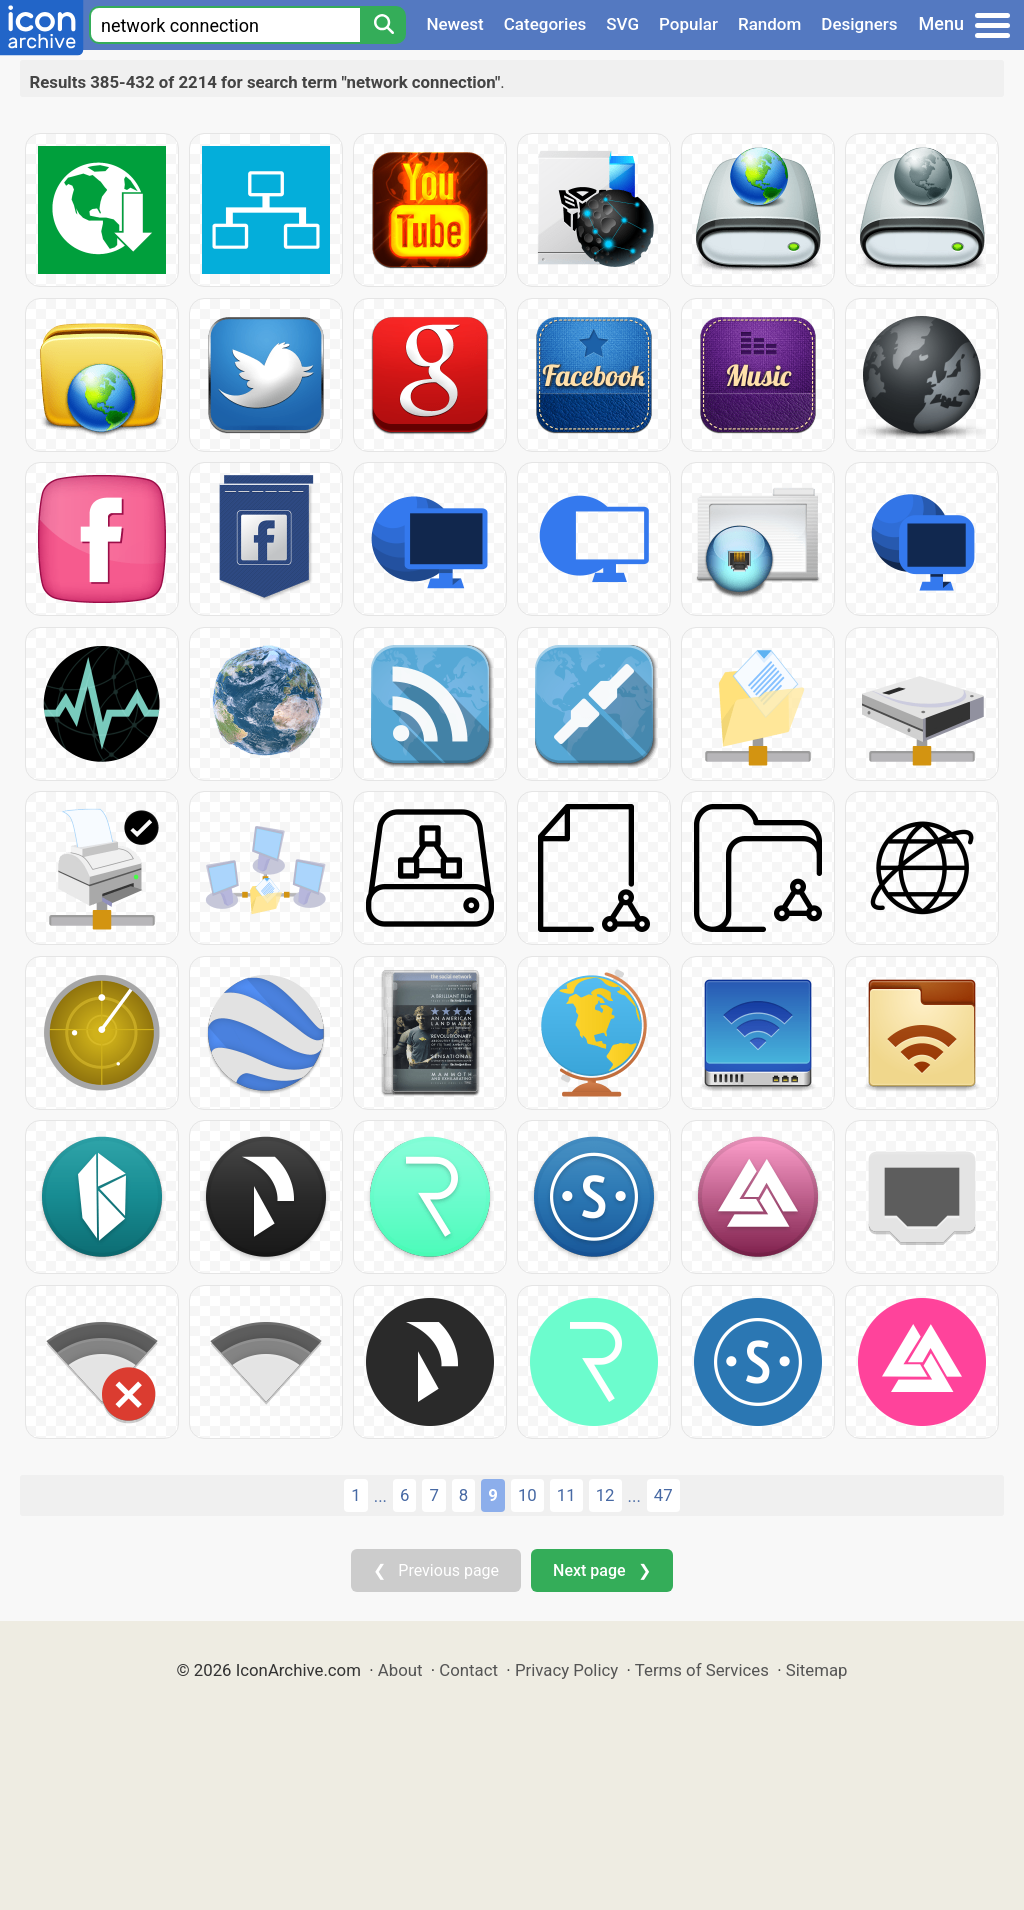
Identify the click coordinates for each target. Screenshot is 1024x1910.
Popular (688, 24)
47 (663, 1495)
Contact (468, 1670)
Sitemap (817, 1670)
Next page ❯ (601, 1570)
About (400, 1670)
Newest (454, 24)
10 (527, 1495)
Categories (545, 24)
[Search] (383, 25)
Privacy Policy (566, 1670)
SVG (622, 24)
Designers (859, 24)
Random (769, 24)
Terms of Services (702, 1670)
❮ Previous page (436, 1570)
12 (605, 1495)
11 (566, 1495)
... (380, 1496)
